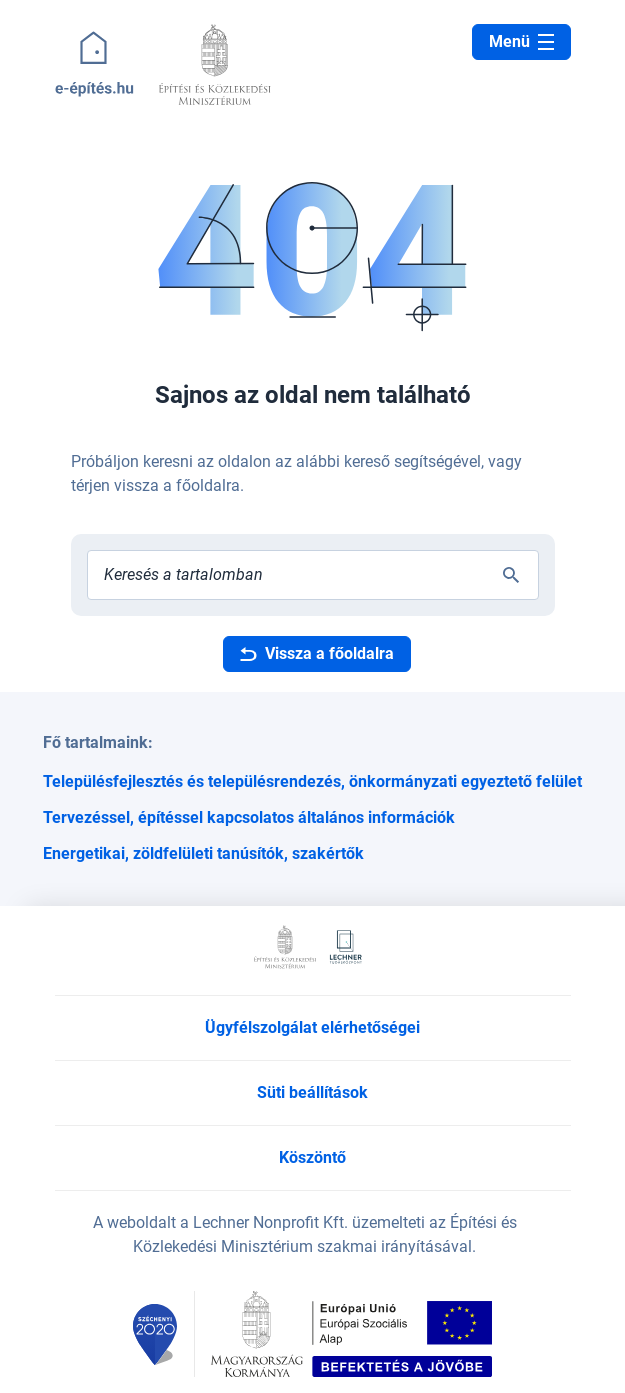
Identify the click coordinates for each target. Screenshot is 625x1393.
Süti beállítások (312, 1092)
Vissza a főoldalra (317, 653)
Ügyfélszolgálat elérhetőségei (312, 1027)
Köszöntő (312, 1157)
